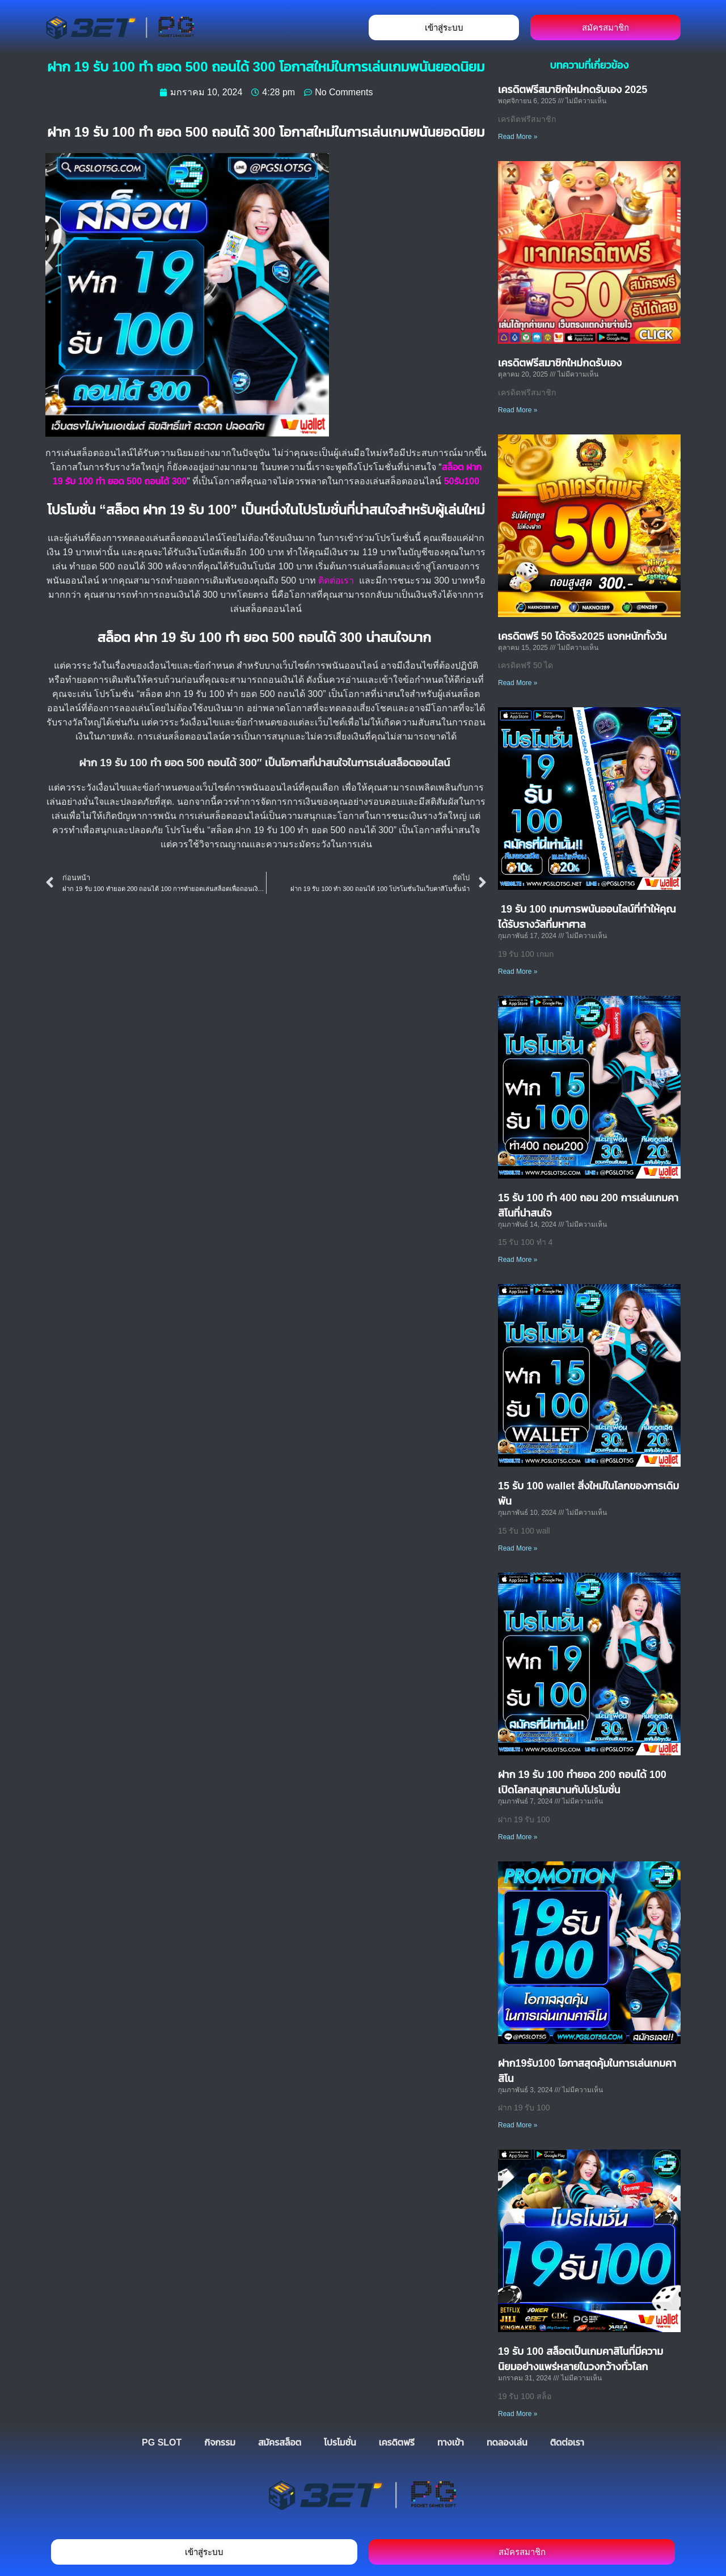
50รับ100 (462, 481)
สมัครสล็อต (279, 2442)
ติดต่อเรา (336, 580)
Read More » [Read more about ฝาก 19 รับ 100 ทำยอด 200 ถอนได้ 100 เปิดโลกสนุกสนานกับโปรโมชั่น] (517, 1837)
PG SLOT (162, 2442)
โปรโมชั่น (340, 2442)
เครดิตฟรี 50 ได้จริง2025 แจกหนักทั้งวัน (582, 636)
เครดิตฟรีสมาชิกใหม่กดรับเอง (560, 363)
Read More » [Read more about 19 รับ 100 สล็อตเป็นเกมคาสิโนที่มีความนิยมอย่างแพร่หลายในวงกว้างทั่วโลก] (517, 2414)
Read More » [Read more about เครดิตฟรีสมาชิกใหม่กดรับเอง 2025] (517, 137)
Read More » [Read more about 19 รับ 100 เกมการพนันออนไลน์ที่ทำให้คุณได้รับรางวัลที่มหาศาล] (517, 971)
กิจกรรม (219, 2442)
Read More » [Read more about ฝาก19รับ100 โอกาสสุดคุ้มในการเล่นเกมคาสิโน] (517, 2125)
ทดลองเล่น (507, 2442)
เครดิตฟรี (397, 2442)
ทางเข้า (450, 2442)
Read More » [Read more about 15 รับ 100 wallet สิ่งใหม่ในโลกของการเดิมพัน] (517, 1548)
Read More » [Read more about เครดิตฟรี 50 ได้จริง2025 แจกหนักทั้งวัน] (517, 683)
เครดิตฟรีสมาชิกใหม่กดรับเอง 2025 (572, 89)
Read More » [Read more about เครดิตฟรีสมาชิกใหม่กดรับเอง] (517, 410)
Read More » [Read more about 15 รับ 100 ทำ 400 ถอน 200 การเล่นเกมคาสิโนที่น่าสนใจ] (517, 1260)
